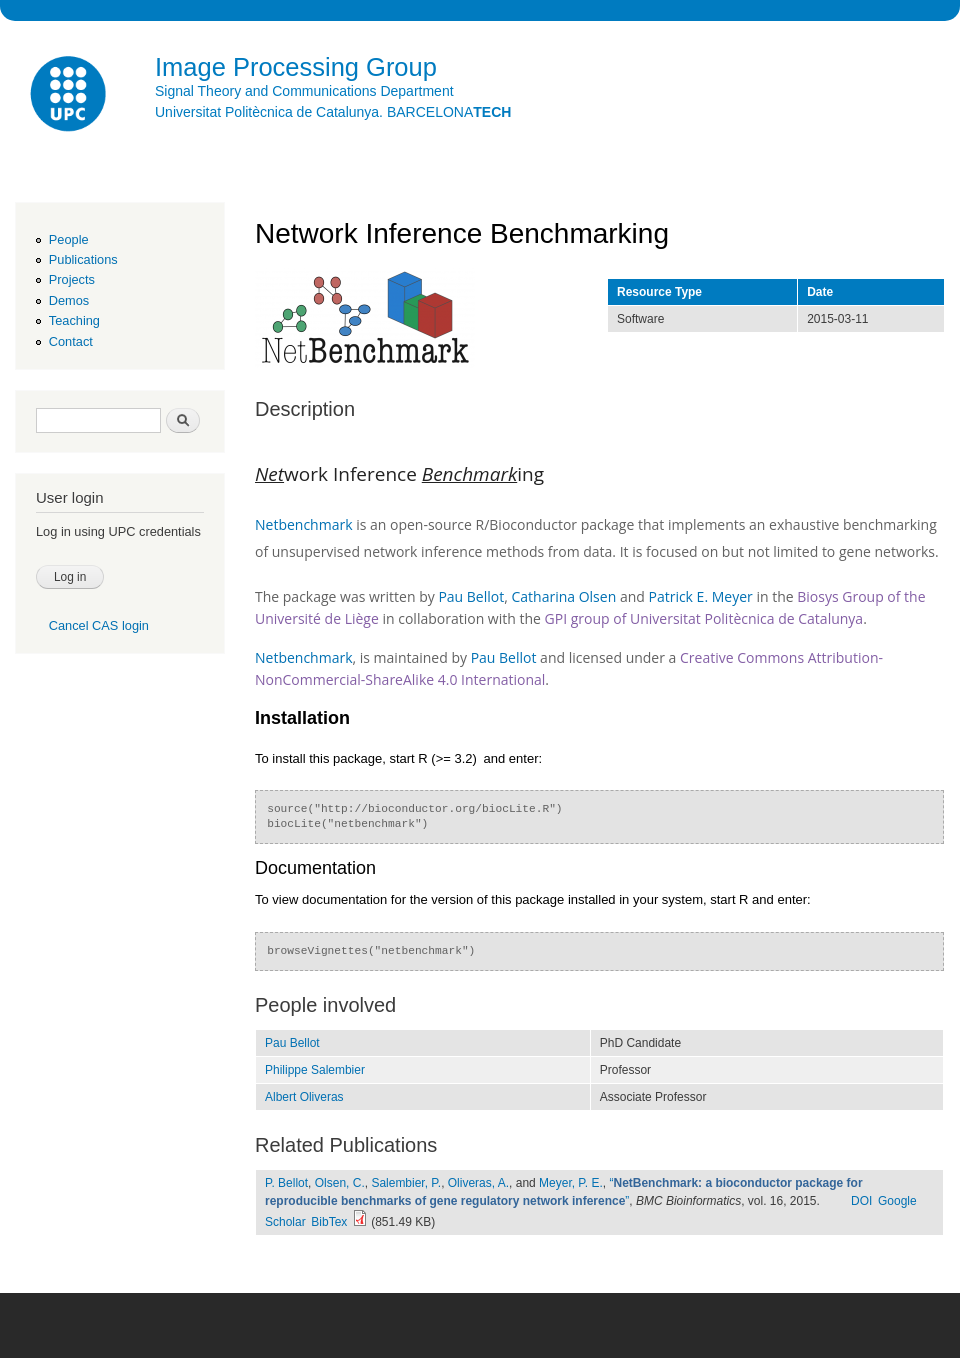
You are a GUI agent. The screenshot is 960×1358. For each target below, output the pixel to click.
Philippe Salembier (315, 1070)
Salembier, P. (406, 1183)
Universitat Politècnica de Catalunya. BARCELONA (333, 112)
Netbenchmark (304, 524)
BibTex (329, 1222)
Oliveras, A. (478, 1183)
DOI (861, 1201)
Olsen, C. (340, 1183)
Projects (72, 279)
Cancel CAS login (99, 625)
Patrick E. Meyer (702, 596)
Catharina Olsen (563, 596)
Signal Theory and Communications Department (304, 91)
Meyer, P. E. (571, 1183)
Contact (71, 341)
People (69, 239)
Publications (83, 259)
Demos (69, 300)
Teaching (74, 320)
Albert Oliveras (304, 1097)
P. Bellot (286, 1183)
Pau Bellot (471, 596)
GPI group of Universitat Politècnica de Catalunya (704, 618)
